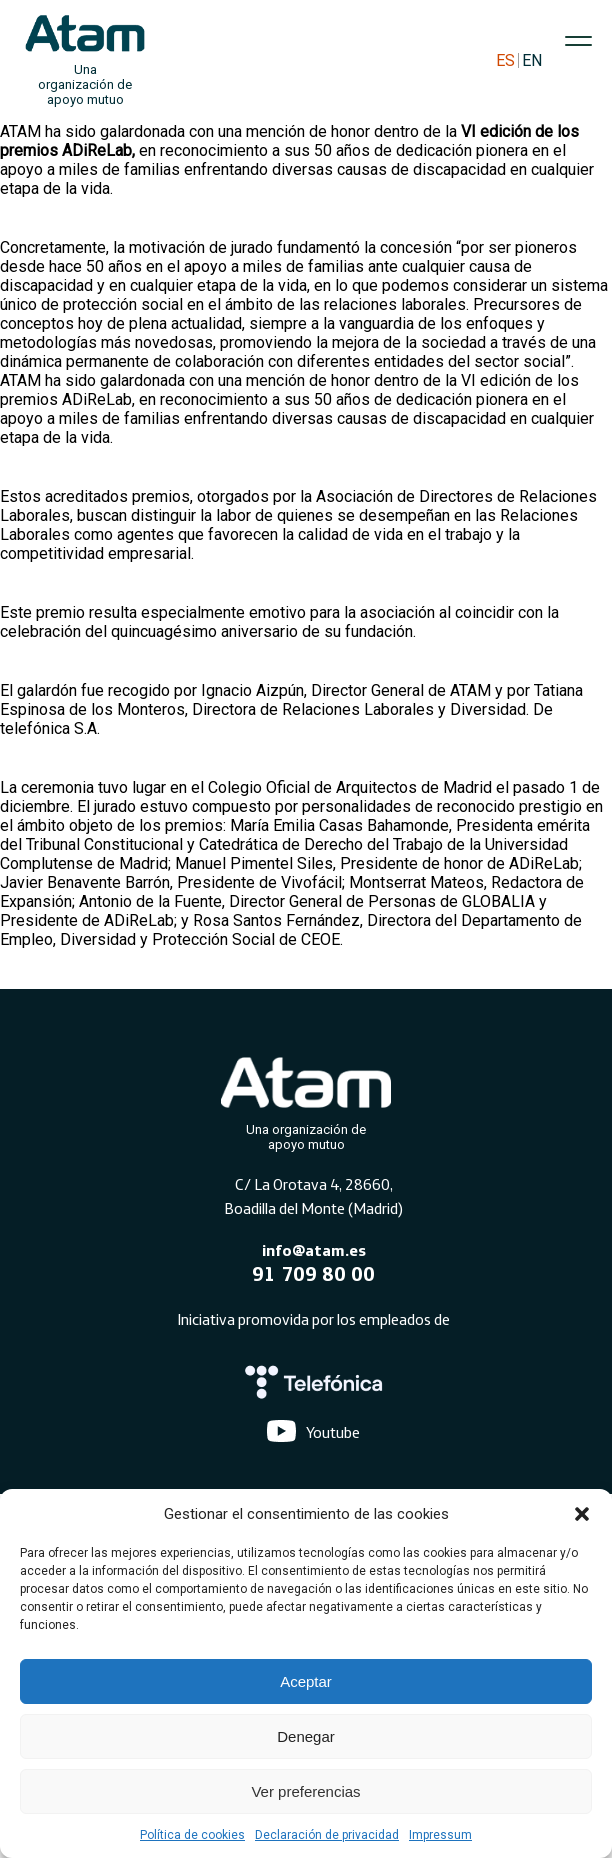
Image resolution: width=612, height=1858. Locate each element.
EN (532, 60)
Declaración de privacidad (327, 1835)
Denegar (306, 1736)
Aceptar (306, 1681)
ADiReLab (97, 150)
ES (505, 60)
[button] (582, 1514)
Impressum (440, 1835)
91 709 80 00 (313, 1273)
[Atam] (306, 1100)
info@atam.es (314, 1250)
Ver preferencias (305, 1791)
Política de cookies (192, 1835)
